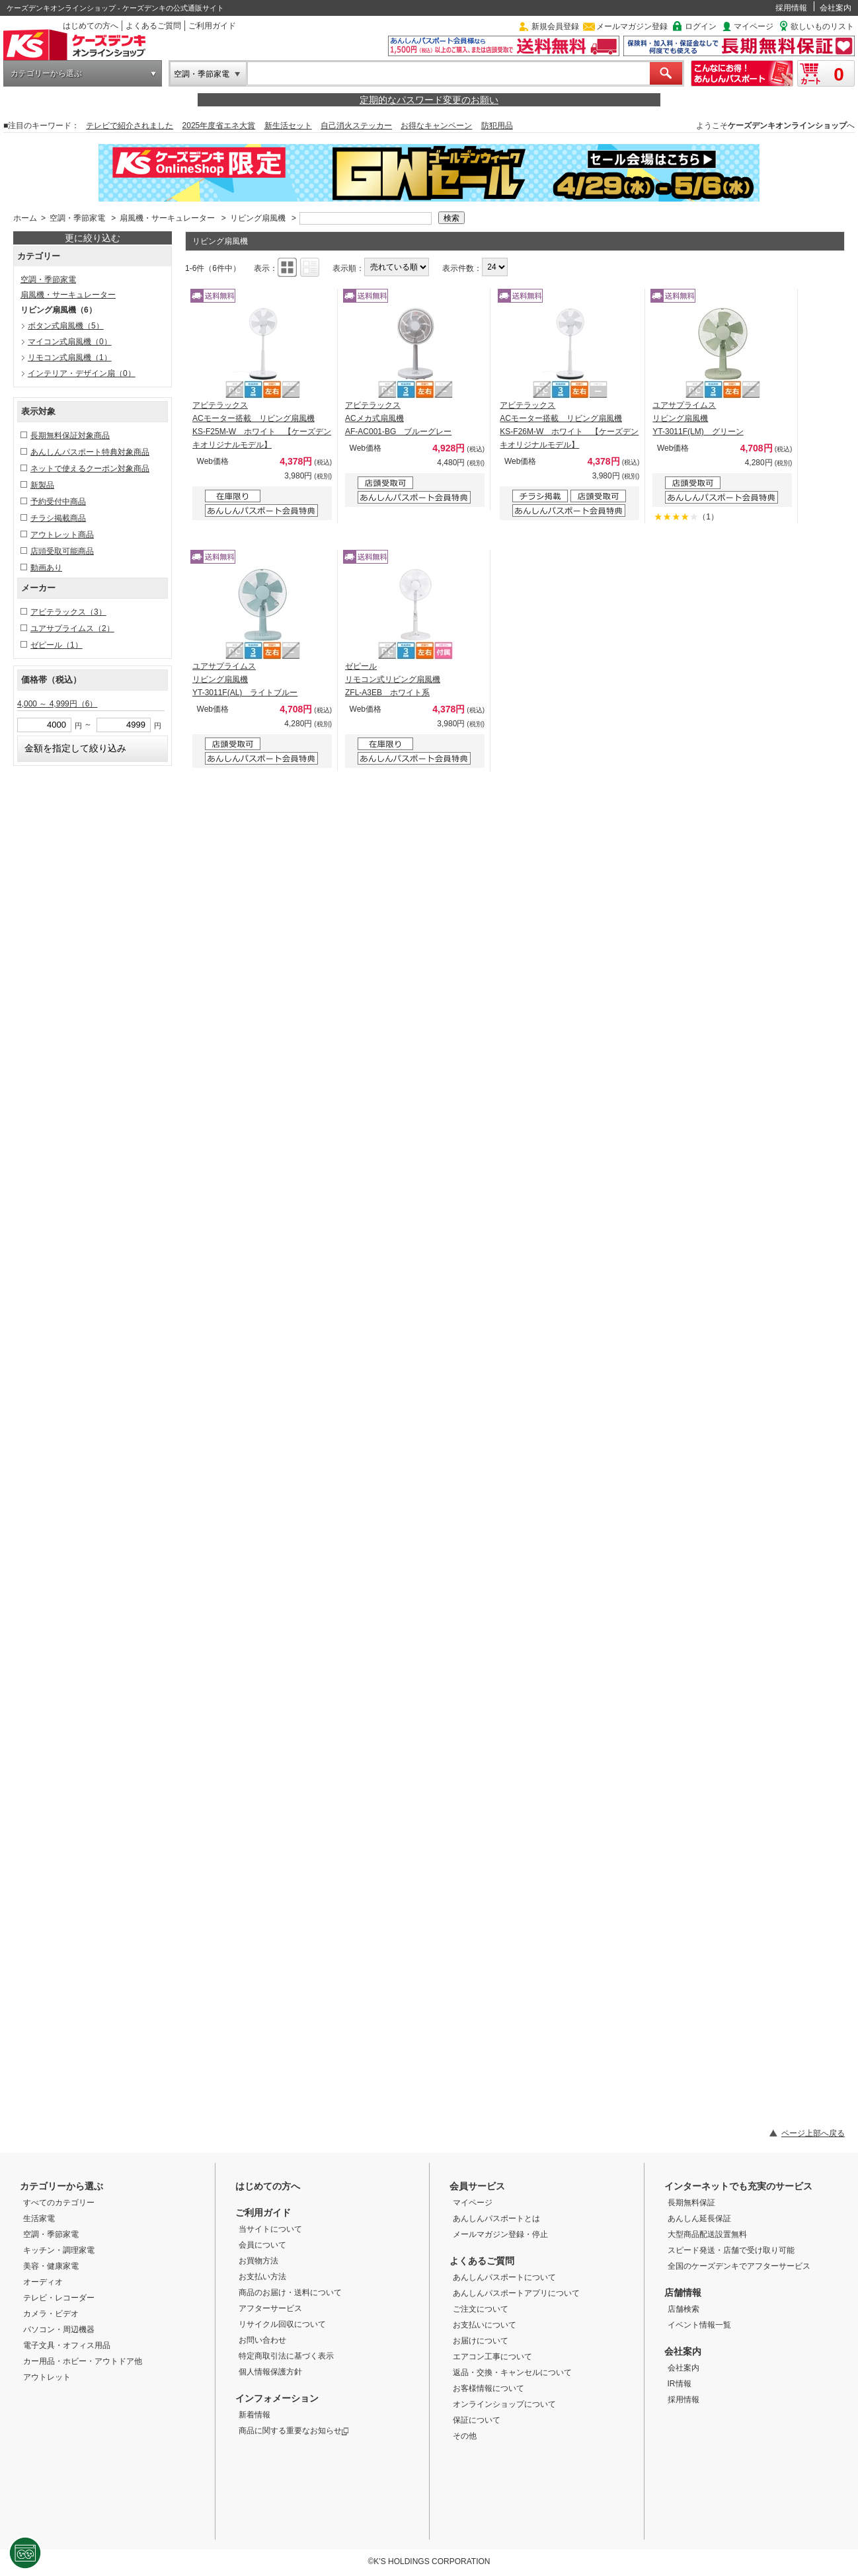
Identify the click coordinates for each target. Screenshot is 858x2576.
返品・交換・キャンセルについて (512, 2372)
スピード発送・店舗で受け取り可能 (731, 2250)
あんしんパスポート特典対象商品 (89, 452)
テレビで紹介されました (129, 125)
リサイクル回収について (282, 2324)
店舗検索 (683, 2309)
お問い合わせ (262, 2340)
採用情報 (791, 8)
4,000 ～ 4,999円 (57, 703)
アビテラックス (68, 612)
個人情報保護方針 (270, 2371)
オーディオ (43, 2282)
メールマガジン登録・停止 (500, 2234)
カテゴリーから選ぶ (46, 73)
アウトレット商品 (62, 534)
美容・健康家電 (51, 2266)
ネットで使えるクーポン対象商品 (89, 468)
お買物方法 (258, 2260)
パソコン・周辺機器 (59, 2329)
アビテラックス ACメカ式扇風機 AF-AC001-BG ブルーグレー (398, 418)
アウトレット (47, 2377)
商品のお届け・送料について (290, 2292)
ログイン (701, 26)
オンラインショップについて (504, 2404)
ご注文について (480, 2309)
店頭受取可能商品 (62, 551)
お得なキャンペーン (436, 125)
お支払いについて (484, 2325)
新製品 (42, 485)
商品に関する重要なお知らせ (294, 2430)
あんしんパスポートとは (496, 2218)
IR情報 (679, 2383)
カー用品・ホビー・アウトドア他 (82, 2361)
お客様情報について (488, 2388)
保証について (476, 2420)
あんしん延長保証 (699, 2218)
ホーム (25, 218)
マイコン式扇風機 (70, 341)
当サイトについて (270, 2229)
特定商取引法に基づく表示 (286, 2356)
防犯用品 (497, 125)
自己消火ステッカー (356, 125)
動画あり (46, 567)
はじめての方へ (90, 25)
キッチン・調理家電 (59, 2250)
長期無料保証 (691, 2202)
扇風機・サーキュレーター (167, 218)
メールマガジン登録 (632, 26)
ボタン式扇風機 (66, 325)
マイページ (753, 26)
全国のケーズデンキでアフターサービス (739, 2266)
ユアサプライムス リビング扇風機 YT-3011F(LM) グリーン (697, 418)
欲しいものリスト (822, 26)
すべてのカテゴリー (59, 2202)
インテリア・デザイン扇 (82, 373)
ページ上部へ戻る (813, 2133)
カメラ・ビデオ (51, 2313)
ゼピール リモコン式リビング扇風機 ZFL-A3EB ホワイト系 (392, 679)
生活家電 (39, 2218)
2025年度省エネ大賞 (219, 125)
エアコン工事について (492, 2356)
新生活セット (288, 125)
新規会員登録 (555, 26)
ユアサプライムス (72, 628)
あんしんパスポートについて (504, 2277)
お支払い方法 (262, 2276)
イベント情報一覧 (699, 2325)
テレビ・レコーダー (59, 2297)
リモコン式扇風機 (70, 357)
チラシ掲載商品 (58, 518)
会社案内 (835, 8)
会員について (262, 2245)
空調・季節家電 (201, 74)
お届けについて (480, 2340)
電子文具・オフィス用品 (66, 2345)
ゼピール (56, 645)
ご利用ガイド (212, 25)
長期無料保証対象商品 (70, 435)
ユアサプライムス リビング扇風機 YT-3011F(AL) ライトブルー (244, 679)
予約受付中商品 (58, 501)
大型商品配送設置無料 (707, 2234)
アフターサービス (270, 2308)
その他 (465, 2436)
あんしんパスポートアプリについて (516, 2293)
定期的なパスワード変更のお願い (429, 100)
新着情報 (254, 2414)
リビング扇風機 (258, 218)
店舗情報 (682, 2292)
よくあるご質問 (153, 25)
